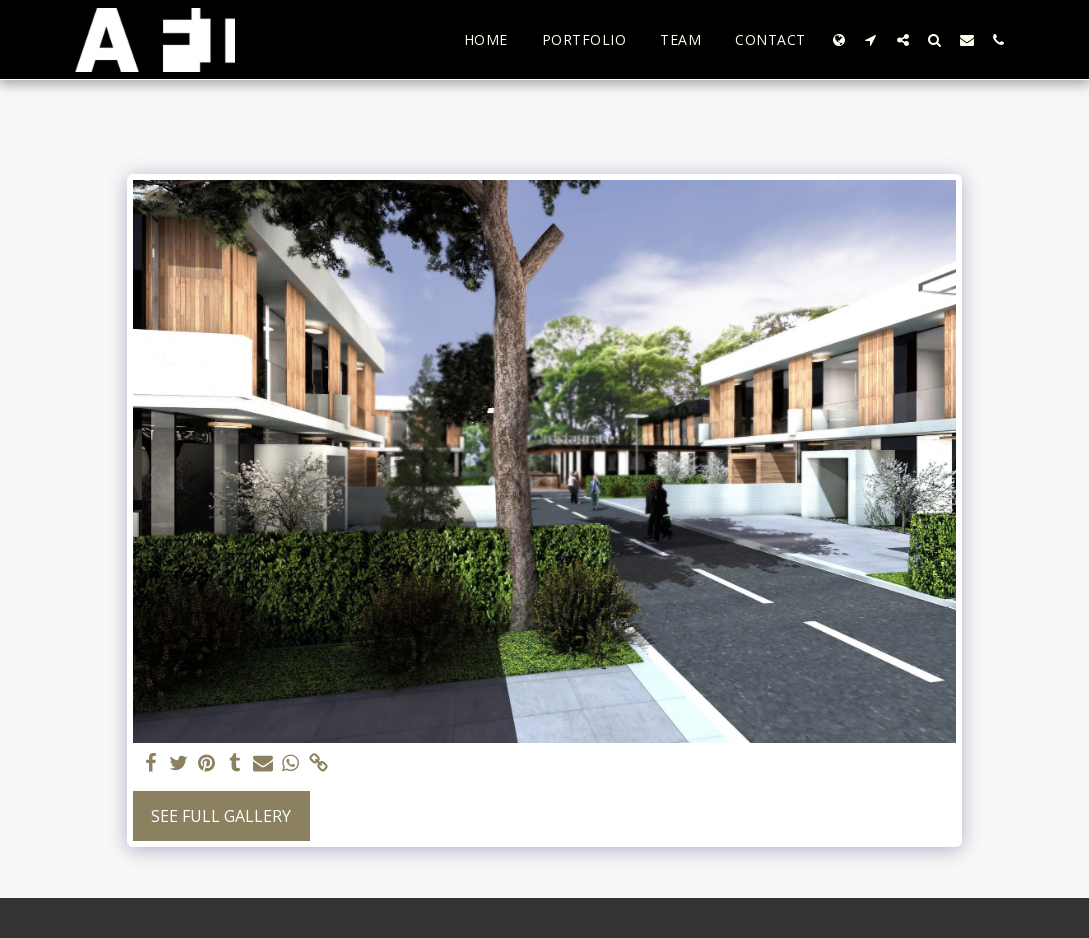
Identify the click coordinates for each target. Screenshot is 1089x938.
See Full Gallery (221, 816)
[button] (871, 39)
